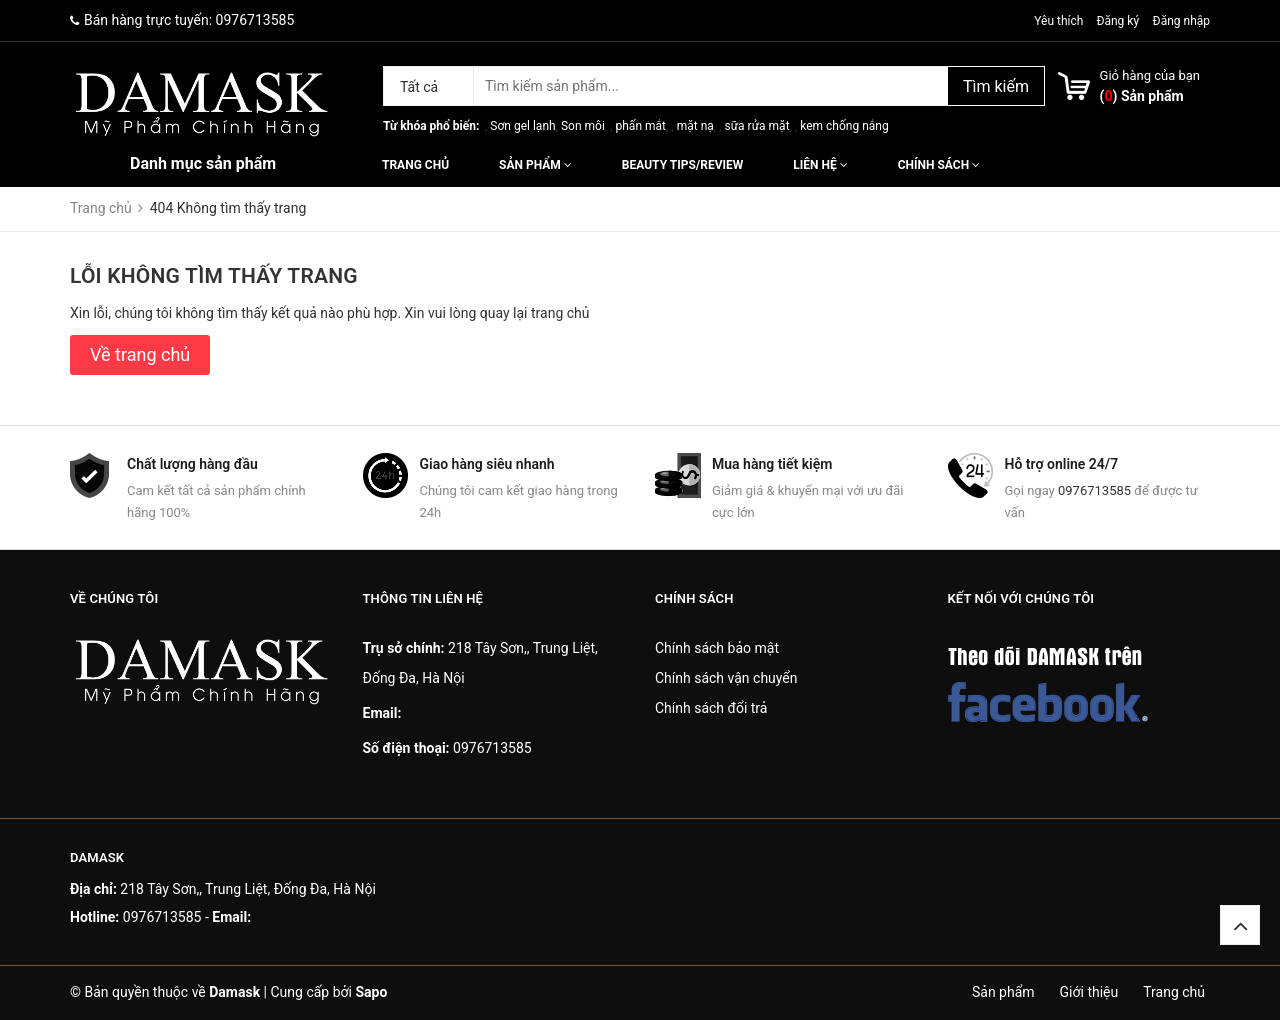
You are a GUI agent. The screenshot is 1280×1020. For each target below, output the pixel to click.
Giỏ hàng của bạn (1150, 75)
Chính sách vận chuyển (726, 678)
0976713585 (255, 20)
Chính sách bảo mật (717, 648)
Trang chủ (415, 165)
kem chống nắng (844, 126)
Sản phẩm (535, 165)
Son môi (583, 126)
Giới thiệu (1089, 992)
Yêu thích (1060, 21)
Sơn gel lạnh (522, 126)
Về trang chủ (140, 354)
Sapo (371, 992)
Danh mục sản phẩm (203, 163)
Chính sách (939, 165)
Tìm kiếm (996, 86)
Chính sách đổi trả (711, 708)
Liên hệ (820, 165)
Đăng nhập (1181, 21)
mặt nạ (695, 126)
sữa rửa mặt (756, 126)
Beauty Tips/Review (682, 165)
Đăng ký (1117, 21)
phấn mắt (641, 126)
